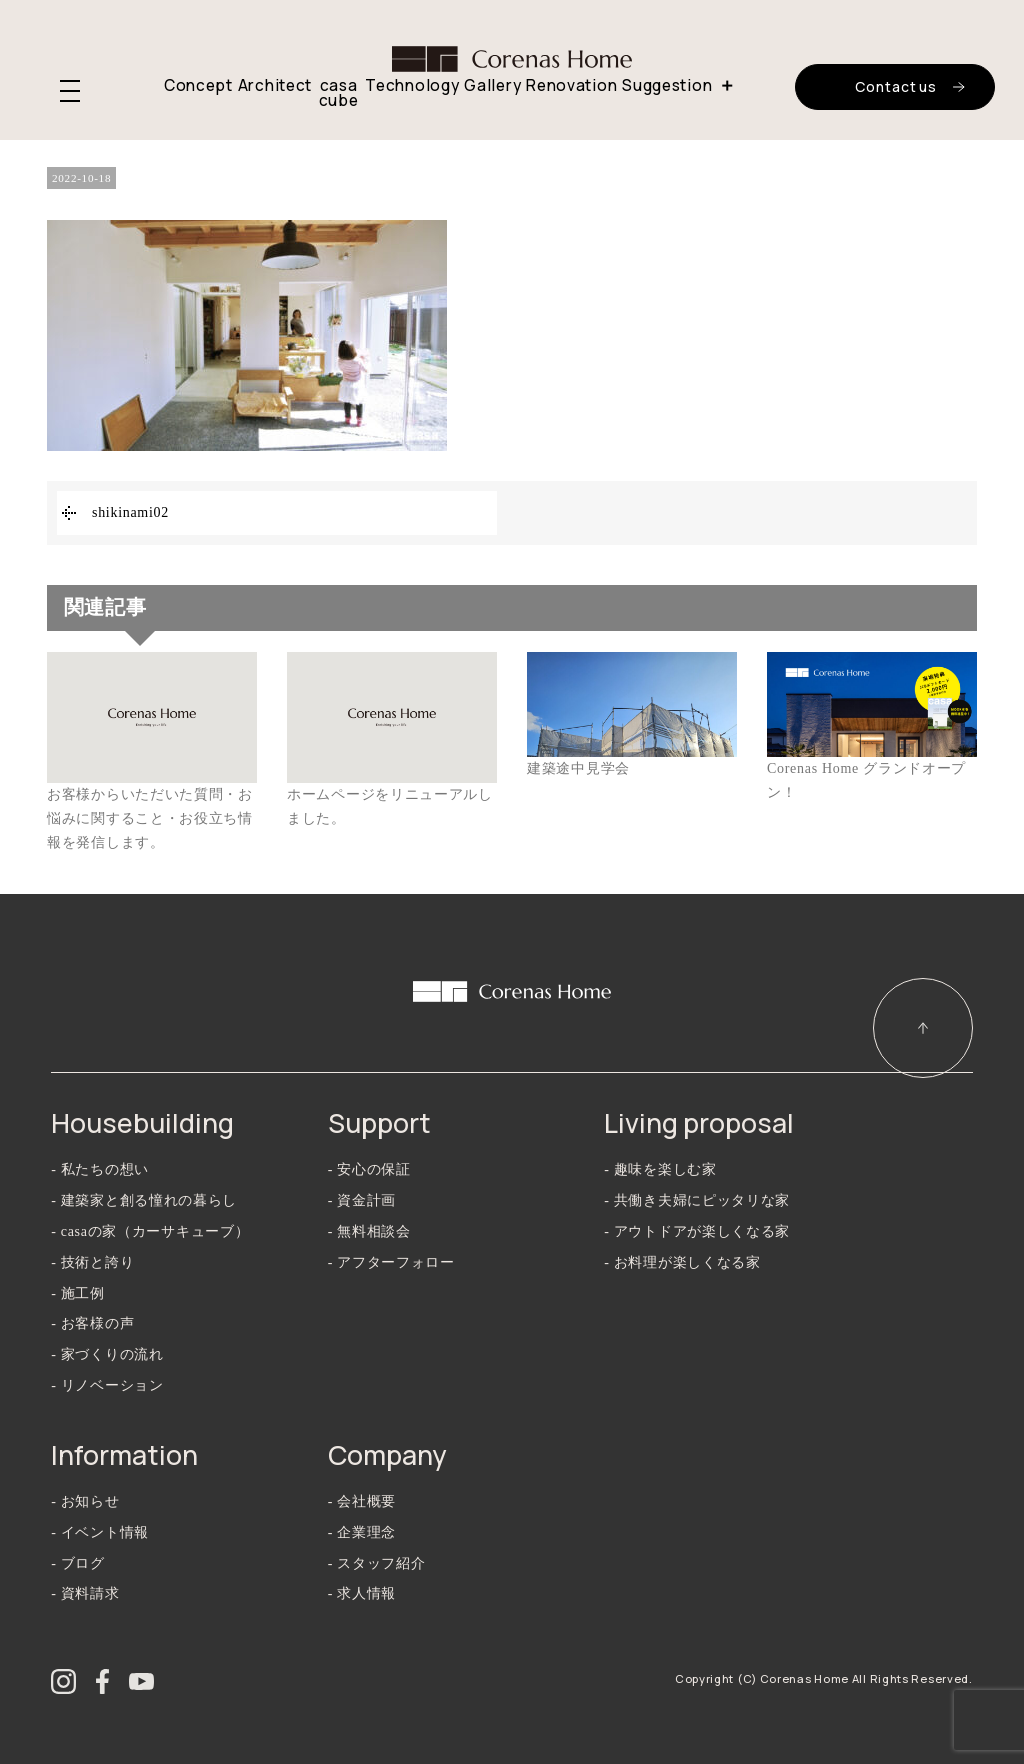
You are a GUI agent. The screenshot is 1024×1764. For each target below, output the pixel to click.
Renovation (571, 85)
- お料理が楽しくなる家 (682, 1262)
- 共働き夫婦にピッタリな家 (697, 1200)
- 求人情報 (362, 1593)
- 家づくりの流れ (107, 1354)
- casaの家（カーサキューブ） (150, 1231)
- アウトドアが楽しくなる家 (697, 1231)
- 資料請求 (85, 1593)
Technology (412, 85)
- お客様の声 (92, 1323)
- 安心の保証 (369, 1169)
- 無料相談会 (369, 1231)
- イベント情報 (100, 1532)
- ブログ (78, 1563)
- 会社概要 (362, 1501)
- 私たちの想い (100, 1169)
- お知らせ (85, 1501)
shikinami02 (130, 512)
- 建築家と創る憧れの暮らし (144, 1200)
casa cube (339, 93)
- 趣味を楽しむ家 (660, 1169)
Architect (275, 85)
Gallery (492, 85)
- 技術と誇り (92, 1262)
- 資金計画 (362, 1200)
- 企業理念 (362, 1532)
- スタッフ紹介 (377, 1563)
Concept (198, 85)
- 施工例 (78, 1293)
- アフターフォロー (391, 1262)
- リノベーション (107, 1385)
